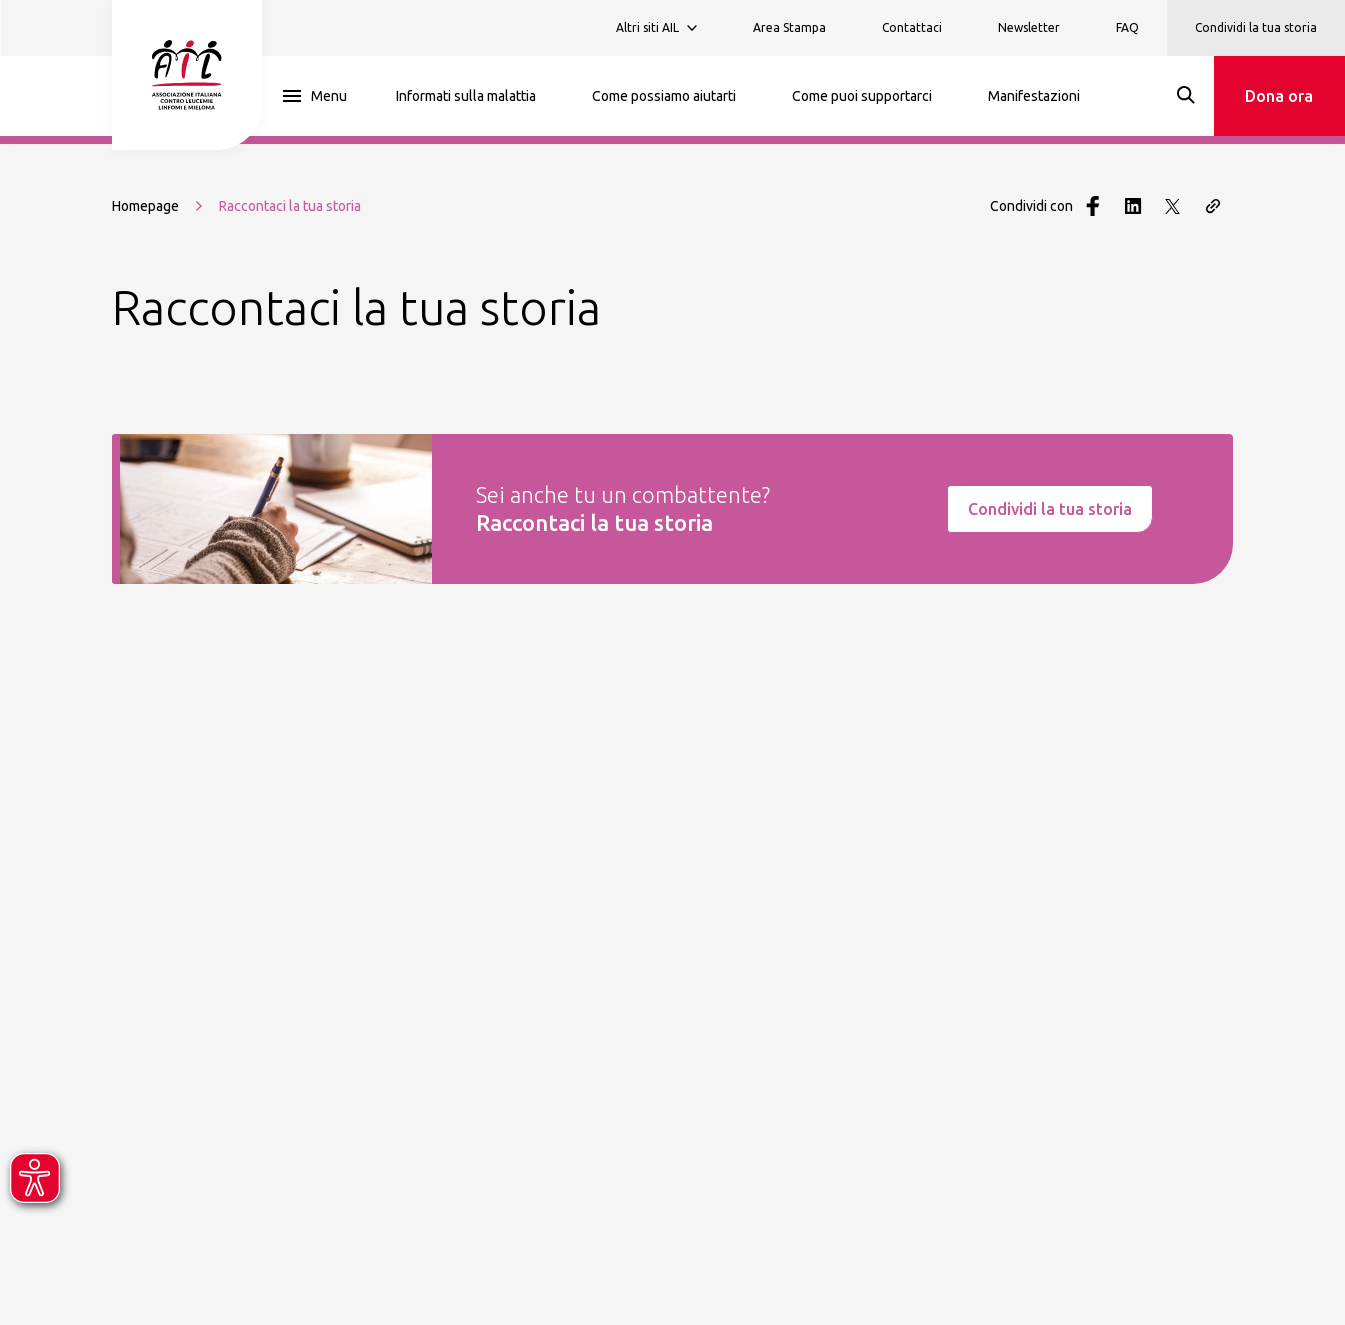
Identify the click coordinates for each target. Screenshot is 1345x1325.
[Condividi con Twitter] (1173, 206)
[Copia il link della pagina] (1213, 206)
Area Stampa (789, 27)
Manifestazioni (1034, 96)
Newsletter (1029, 27)
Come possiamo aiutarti (664, 96)
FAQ (1127, 27)
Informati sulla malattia (466, 96)
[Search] (1186, 95)
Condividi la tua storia (1256, 27)
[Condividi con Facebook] (1093, 206)
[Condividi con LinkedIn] (1133, 206)
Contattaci (912, 27)
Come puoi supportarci (862, 96)
